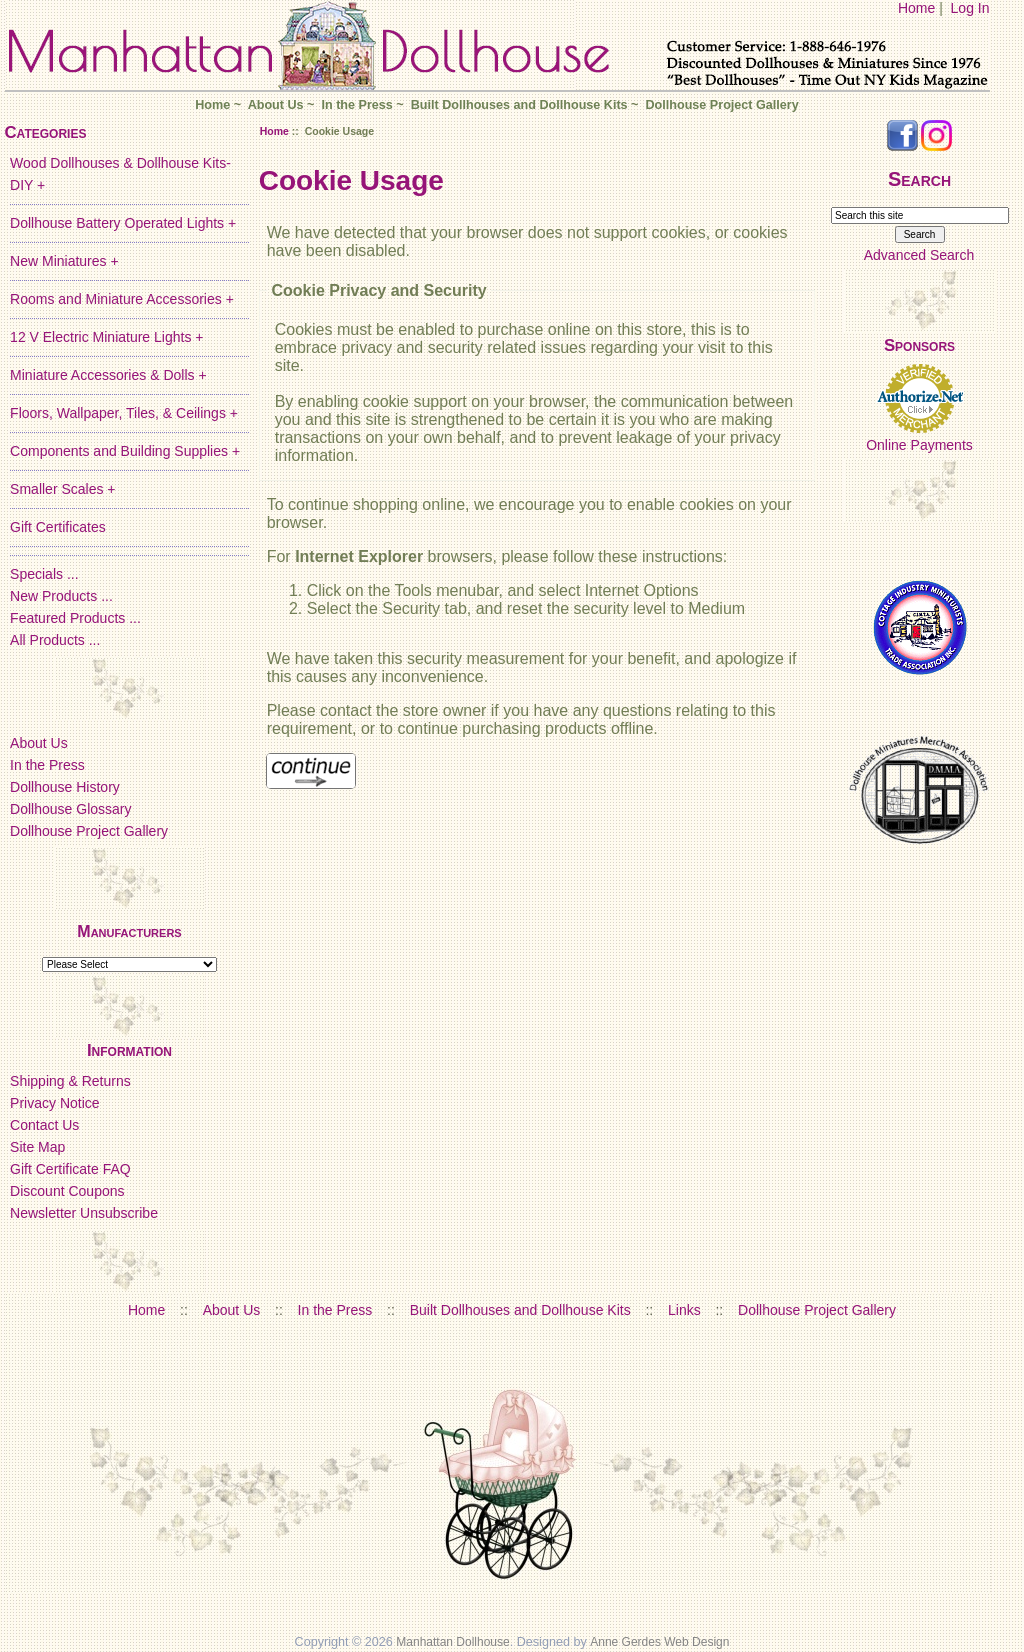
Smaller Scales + (62, 489)
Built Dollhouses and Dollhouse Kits (519, 105)
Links (684, 1310)
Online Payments (919, 445)
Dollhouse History (65, 787)
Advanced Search (919, 255)
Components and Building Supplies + (125, 451)
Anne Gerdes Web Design (659, 1642)
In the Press (356, 105)
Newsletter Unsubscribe (84, 1213)
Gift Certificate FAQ (70, 1169)
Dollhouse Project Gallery (721, 105)
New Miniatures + (64, 261)
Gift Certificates (58, 527)
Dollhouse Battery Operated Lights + (123, 223)
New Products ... (61, 596)
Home (916, 8)
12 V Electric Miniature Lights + (106, 337)
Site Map (37, 1147)
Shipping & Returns (70, 1081)
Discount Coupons (67, 1191)
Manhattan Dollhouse (452, 1642)
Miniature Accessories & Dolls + (108, 375)
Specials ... (44, 574)
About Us (276, 105)
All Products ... (55, 640)
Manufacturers (129, 931)
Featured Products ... (75, 618)
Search (919, 179)
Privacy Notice (54, 1103)
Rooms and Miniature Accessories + (122, 299)
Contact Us (44, 1125)
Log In (970, 8)
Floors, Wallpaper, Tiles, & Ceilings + (124, 413)
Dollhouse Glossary (70, 809)
